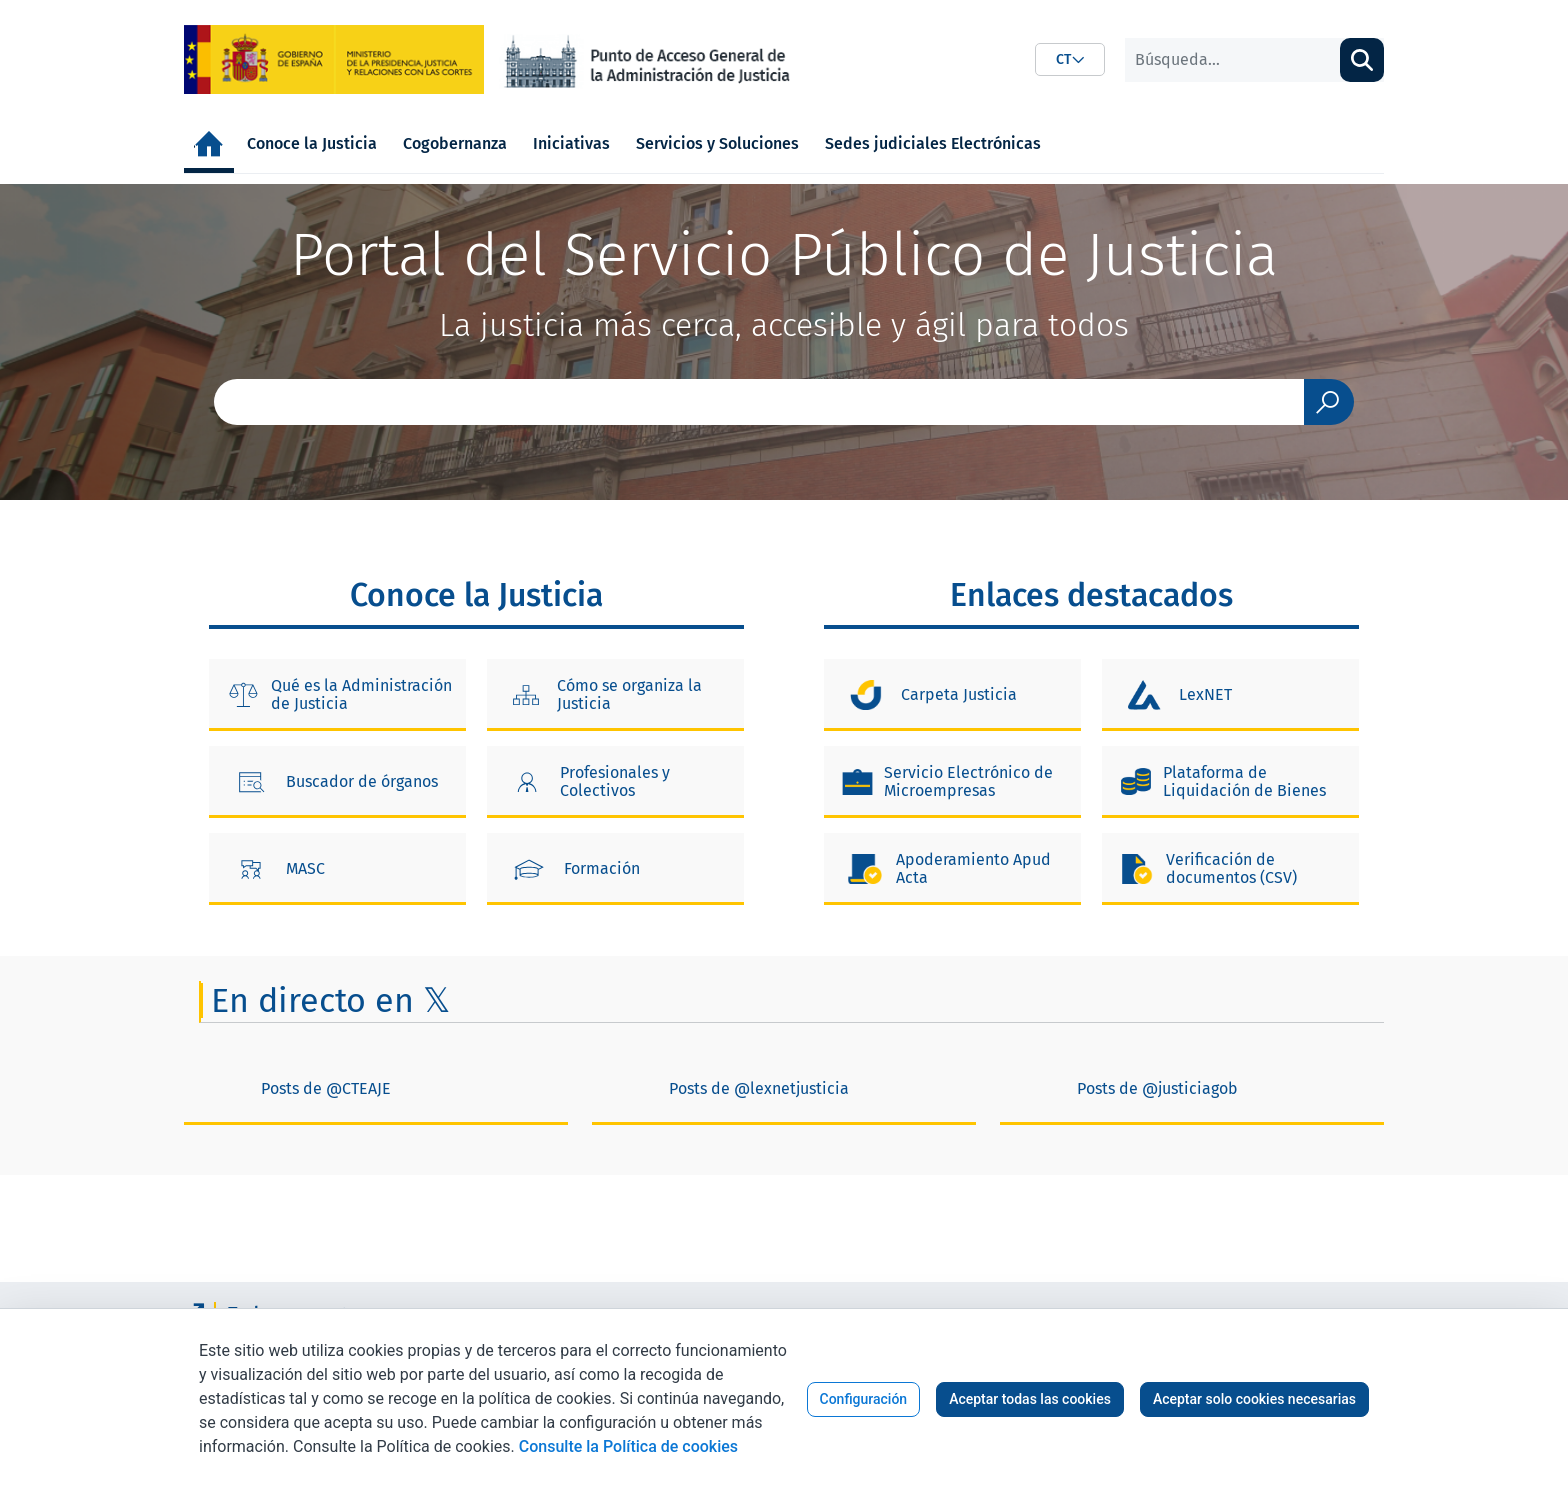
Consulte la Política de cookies (628, 1446)
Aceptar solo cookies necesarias (1254, 1399)
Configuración (864, 1399)
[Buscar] (1232, 60)
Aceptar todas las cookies (1030, 1399)
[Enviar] (1329, 402)
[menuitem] (209, 143)
